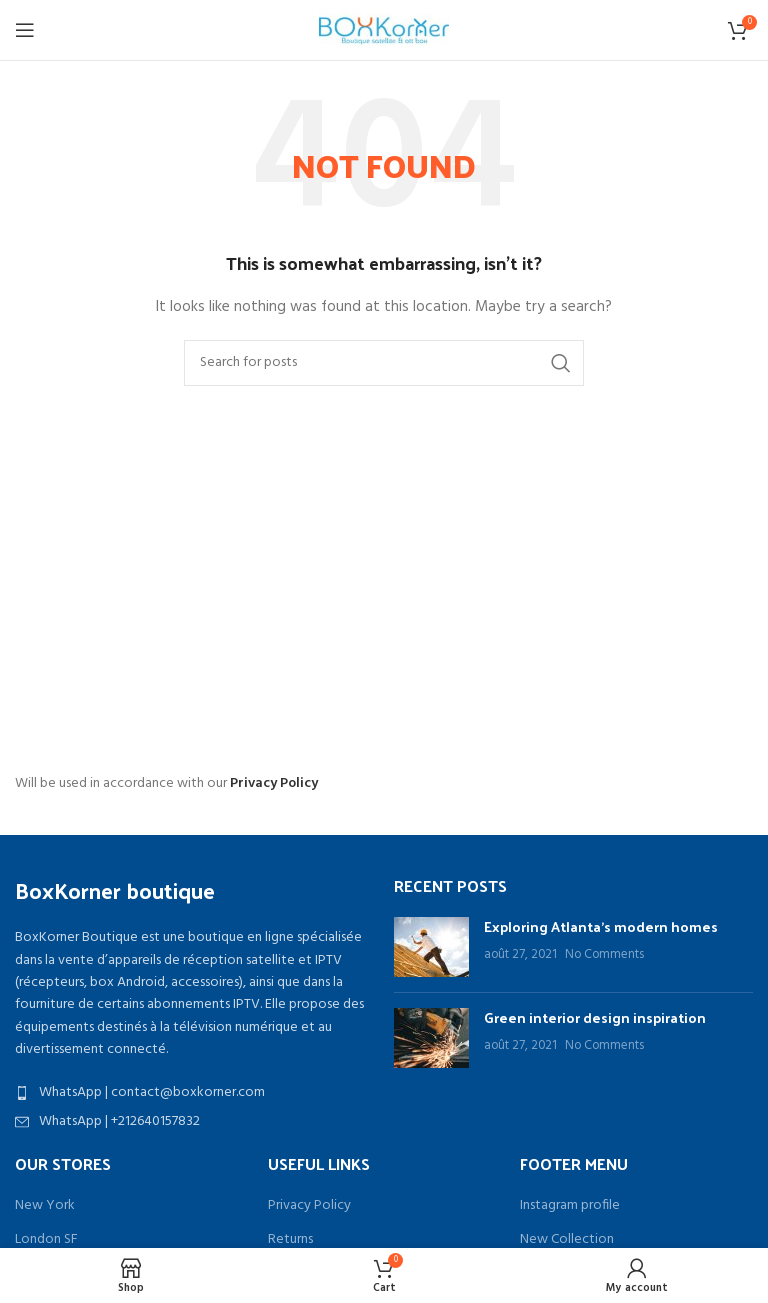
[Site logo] (383, 30)
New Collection (567, 1240)
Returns (290, 1240)
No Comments (604, 955)
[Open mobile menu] (25, 30)
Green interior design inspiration (595, 1017)
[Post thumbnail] (431, 947)
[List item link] (194, 1093)
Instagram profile (570, 1206)
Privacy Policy (274, 783)
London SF (46, 1240)
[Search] (384, 363)
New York (45, 1206)
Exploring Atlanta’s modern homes (601, 926)
